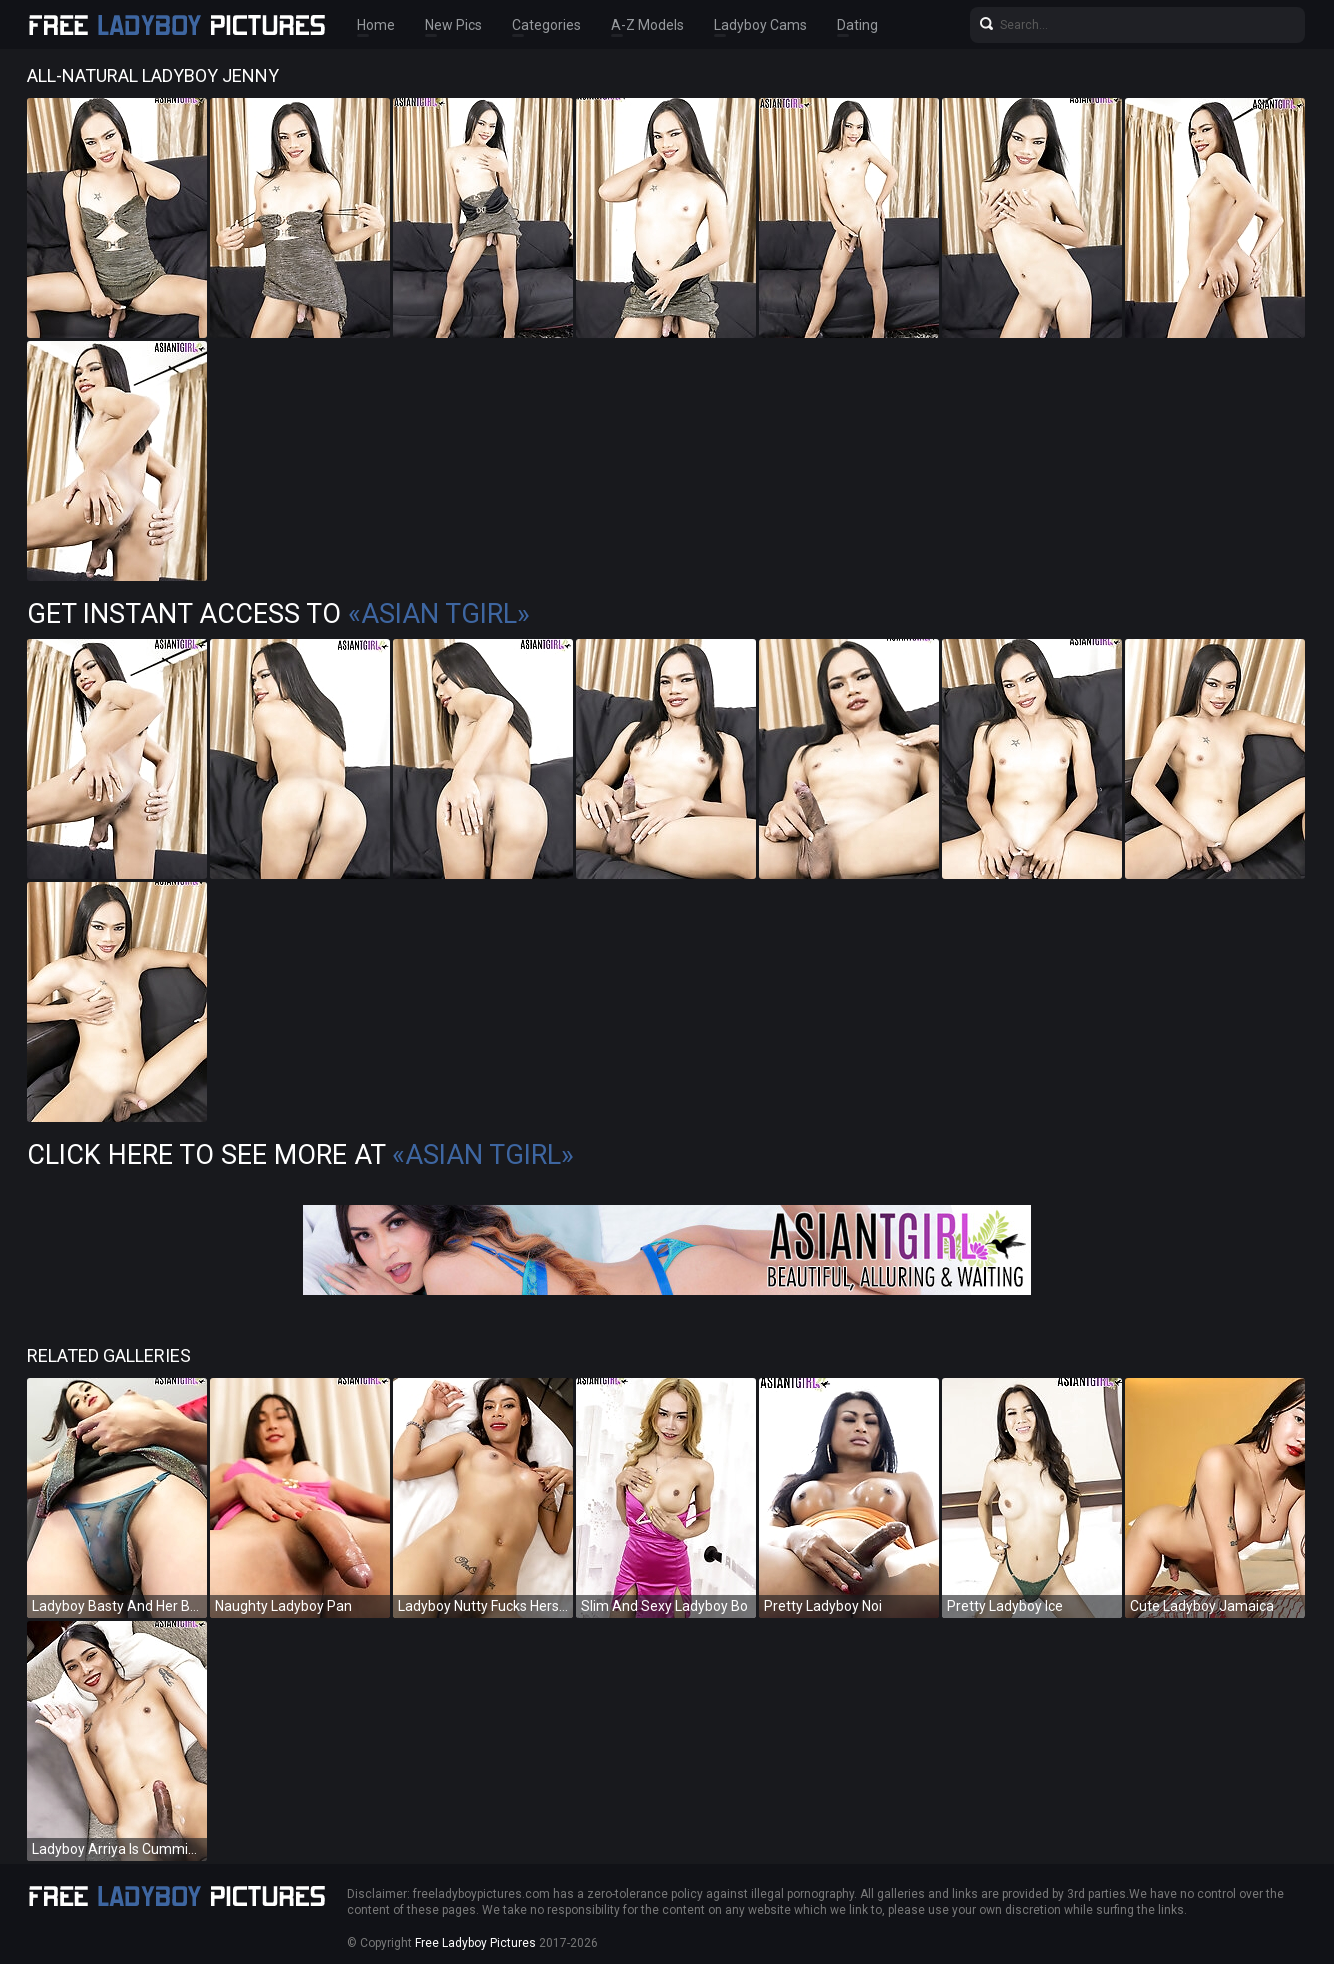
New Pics (453, 25)
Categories (546, 25)
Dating (857, 25)
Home (376, 25)
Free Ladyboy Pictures (475, 1943)
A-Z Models (647, 25)
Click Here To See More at (300, 1155)
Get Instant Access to (278, 614)
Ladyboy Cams (760, 25)
